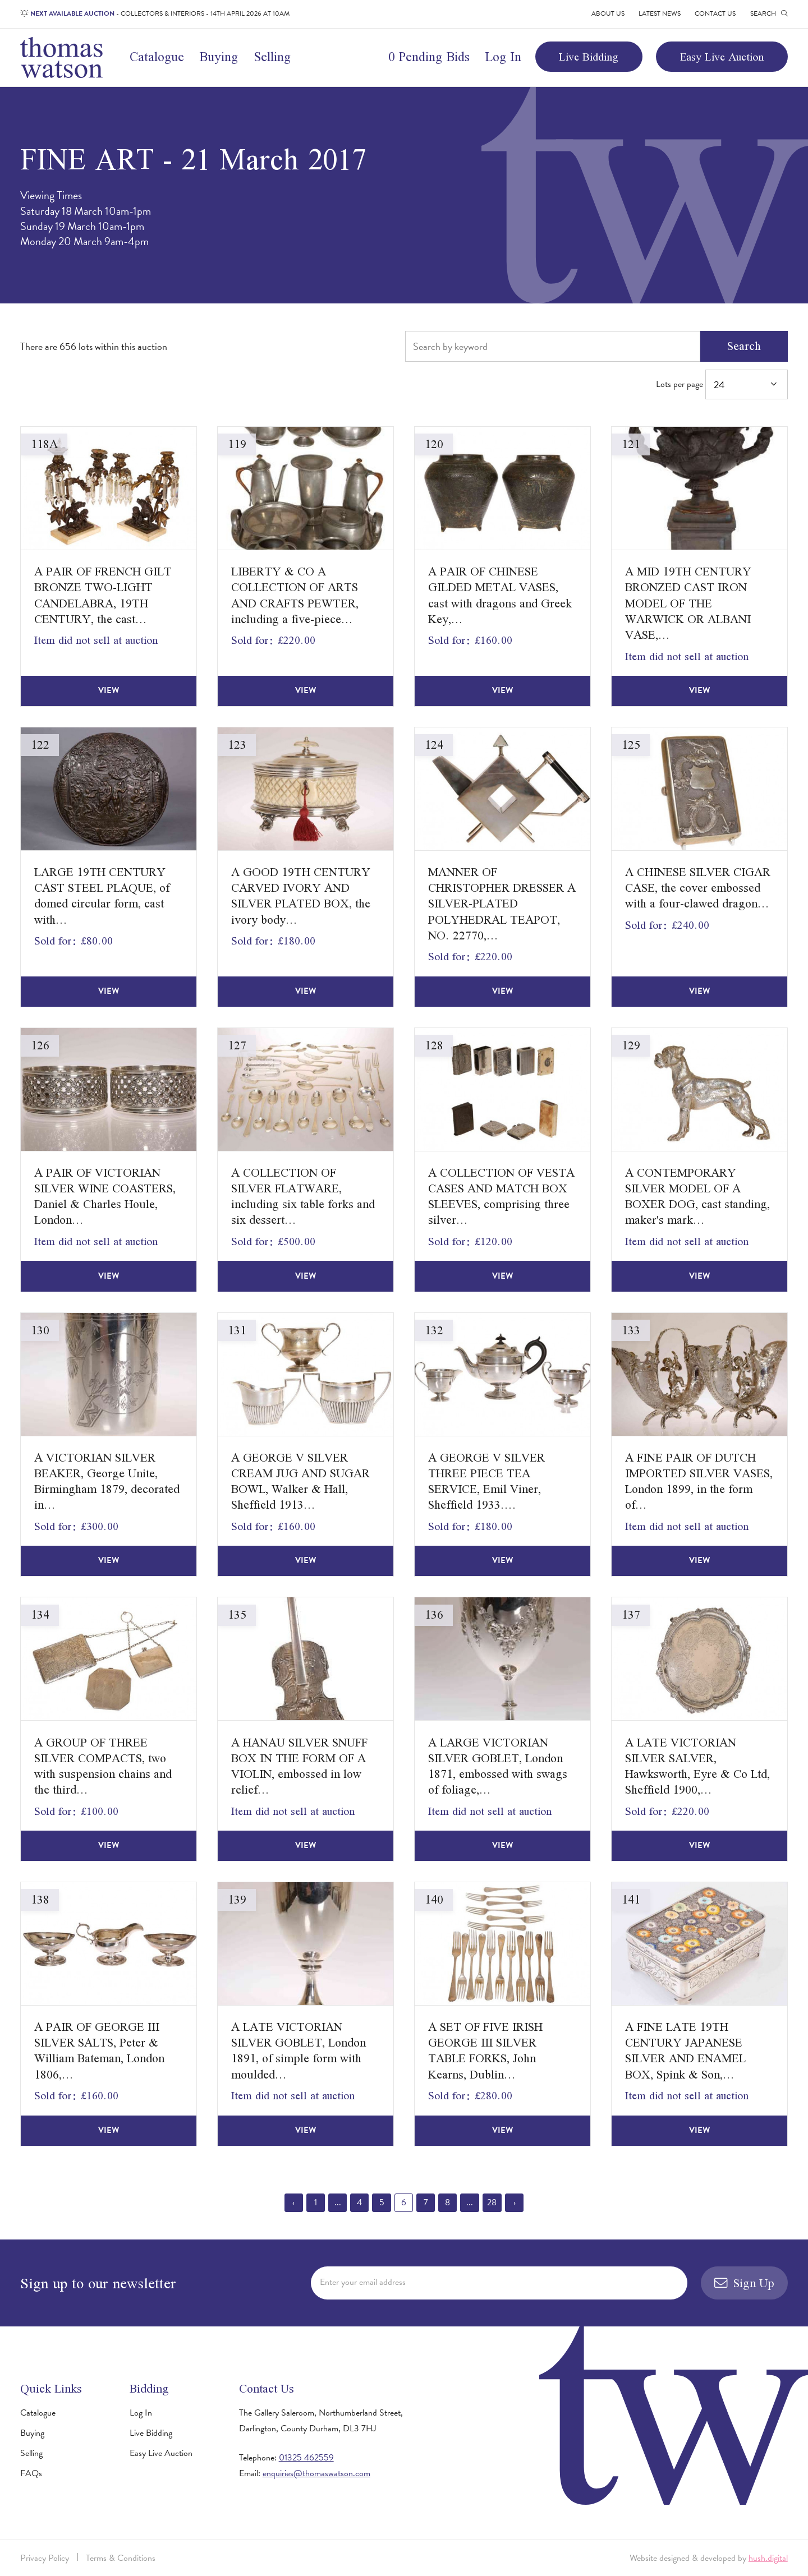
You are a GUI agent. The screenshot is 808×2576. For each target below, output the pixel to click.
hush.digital (768, 2558)
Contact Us (715, 13)
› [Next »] (514, 2202)
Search (744, 346)
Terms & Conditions (120, 2558)
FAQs (31, 2473)
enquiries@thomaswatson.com (316, 2473)
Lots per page (721, 384)
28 (492, 2202)
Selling (272, 56)
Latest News (660, 13)
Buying (218, 56)
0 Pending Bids (429, 56)
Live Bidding (588, 56)
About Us (608, 13)
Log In (503, 56)
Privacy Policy (44, 2558)
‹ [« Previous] (293, 2202)
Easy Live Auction (722, 56)
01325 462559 (306, 2457)
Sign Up (744, 2283)
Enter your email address (363, 2282)
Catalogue (157, 56)
